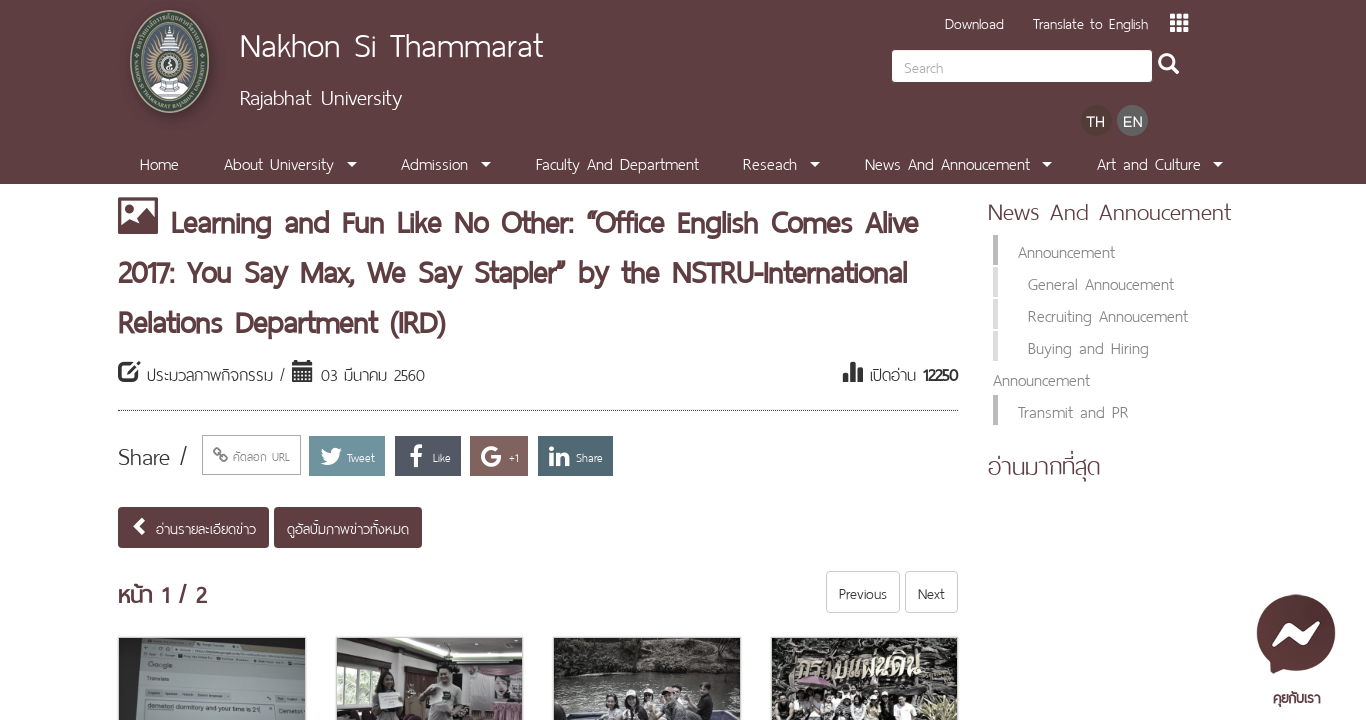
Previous (863, 591)
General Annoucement (1101, 282)
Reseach (770, 162)
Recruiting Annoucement (1108, 314)
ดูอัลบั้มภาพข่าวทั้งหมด (348, 527)
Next (931, 591)
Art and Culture (1149, 162)
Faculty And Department (617, 162)
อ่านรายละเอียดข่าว (193, 527)
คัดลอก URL (251, 455)
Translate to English (1090, 21)
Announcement (1066, 250)
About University (279, 162)
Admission (434, 162)
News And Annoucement (947, 162)
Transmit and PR (1073, 410)
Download (974, 21)
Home (159, 162)
